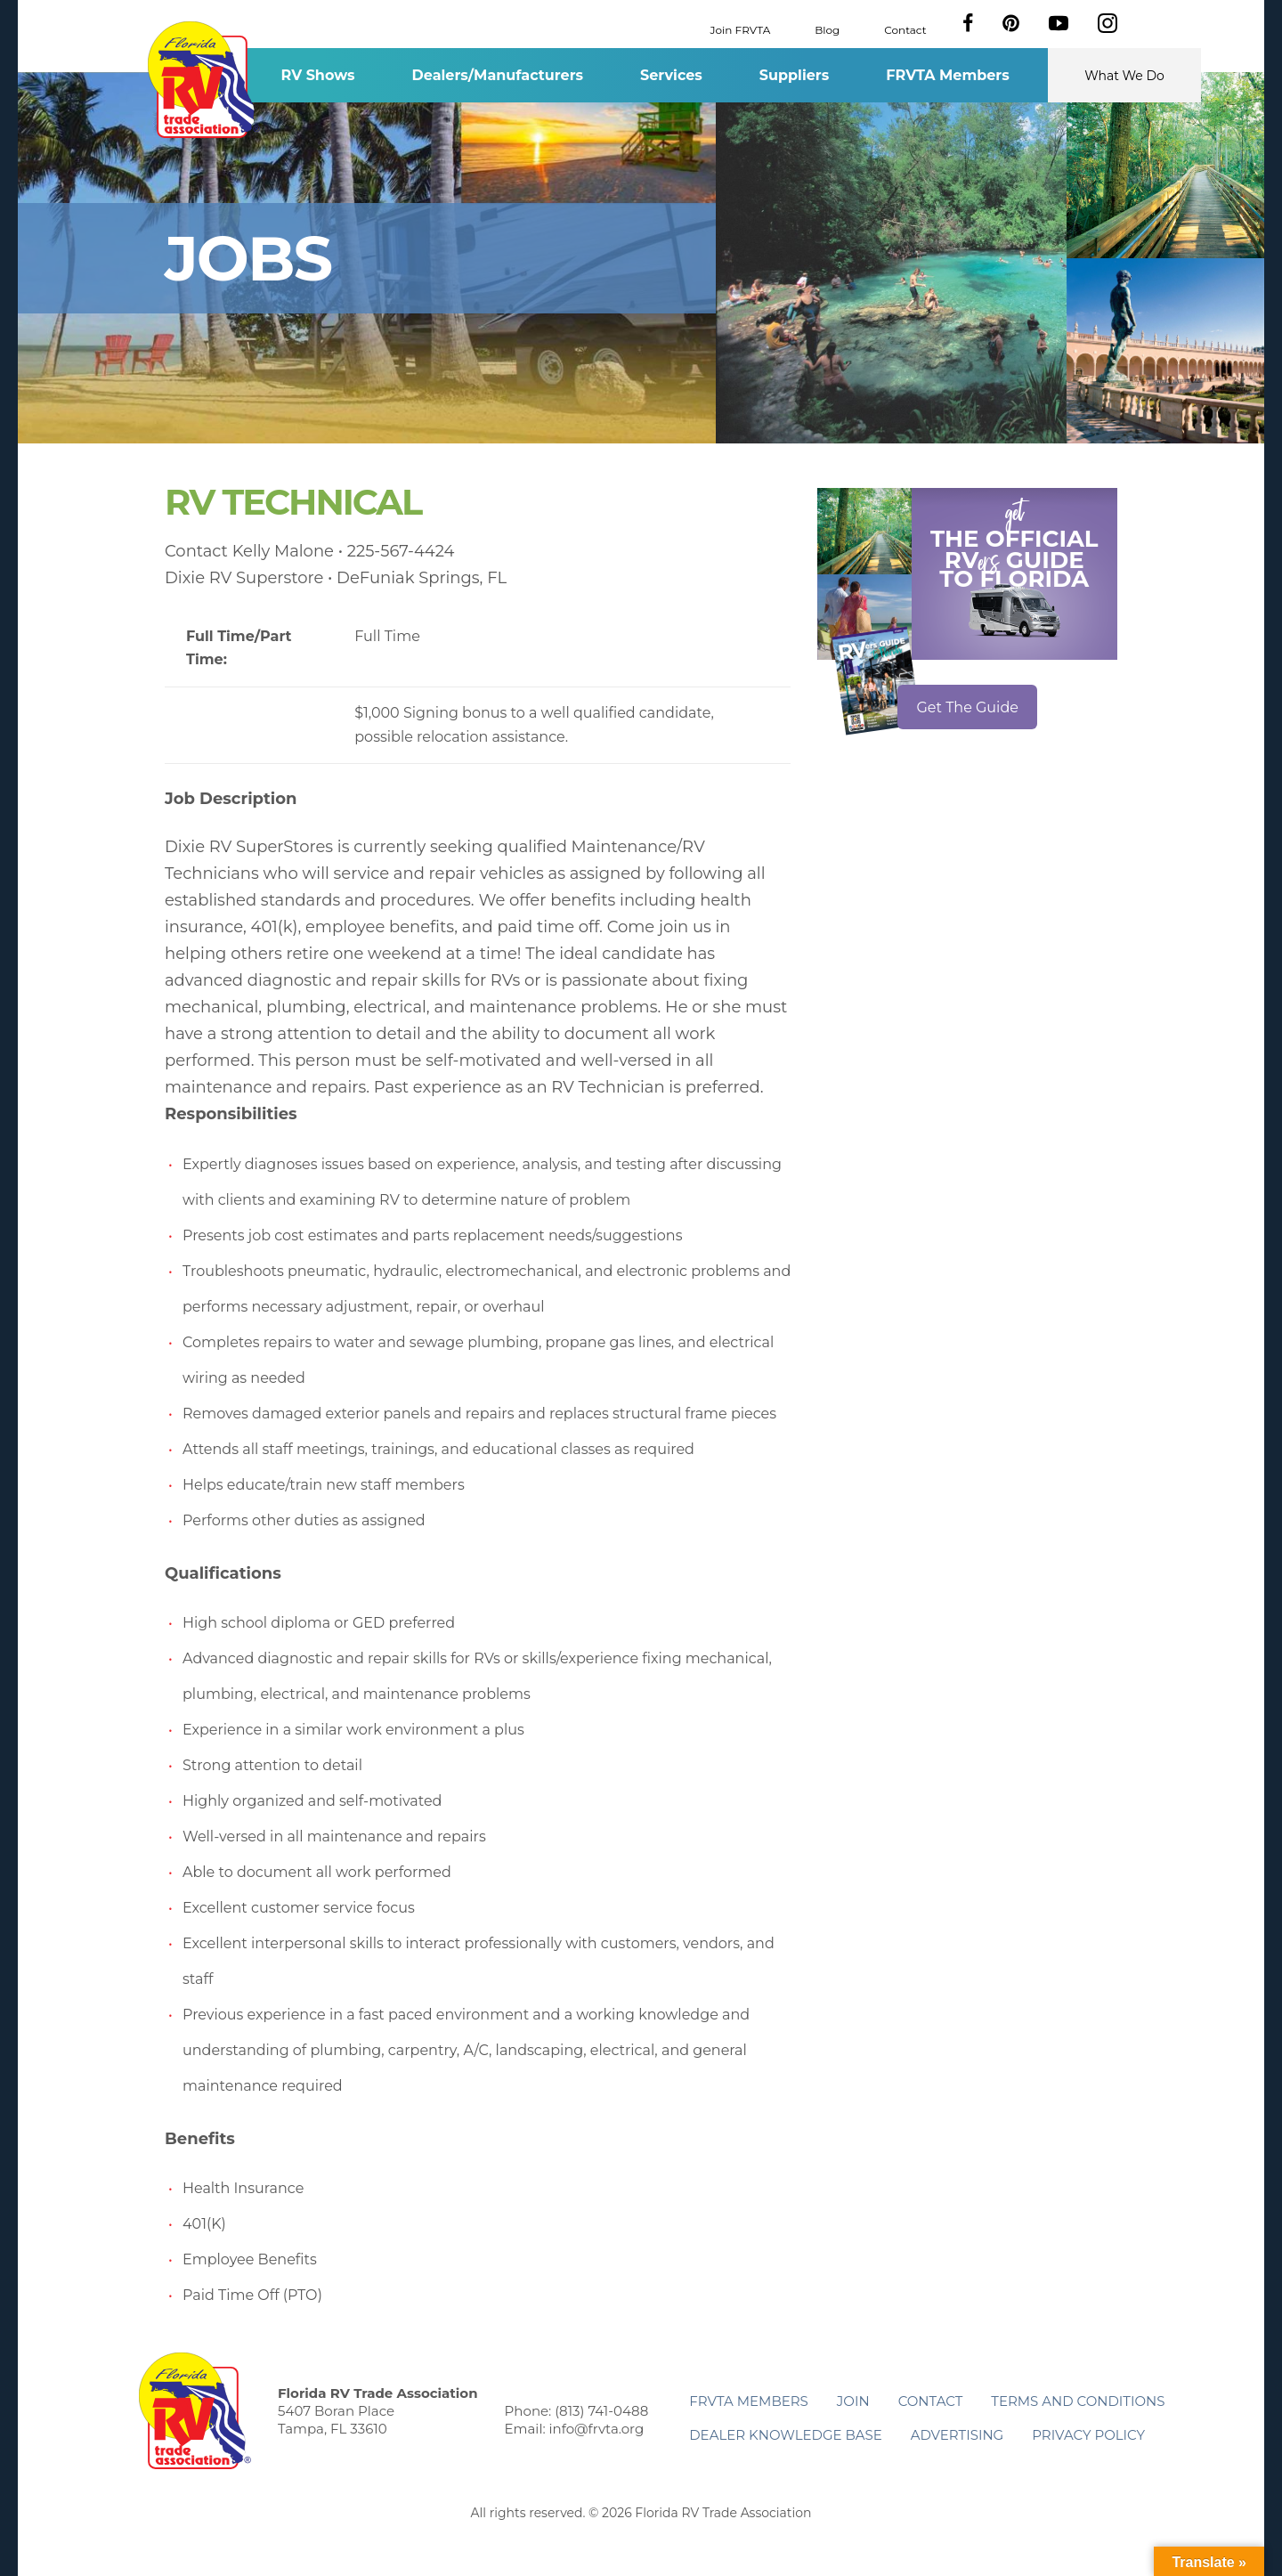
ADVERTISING (957, 2434)
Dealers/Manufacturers (497, 75)
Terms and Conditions (1077, 2401)
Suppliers (794, 75)
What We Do (1124, 76)
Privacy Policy (1088, 2434)
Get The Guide (967, 707)
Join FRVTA (740, 29)
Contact (905, 29)
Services (671, 75)
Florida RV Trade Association (203, 79)
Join (853, 2401)
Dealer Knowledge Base (785, 2434)
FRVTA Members (948, 75)
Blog (827, 29)
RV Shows (317, 75)
